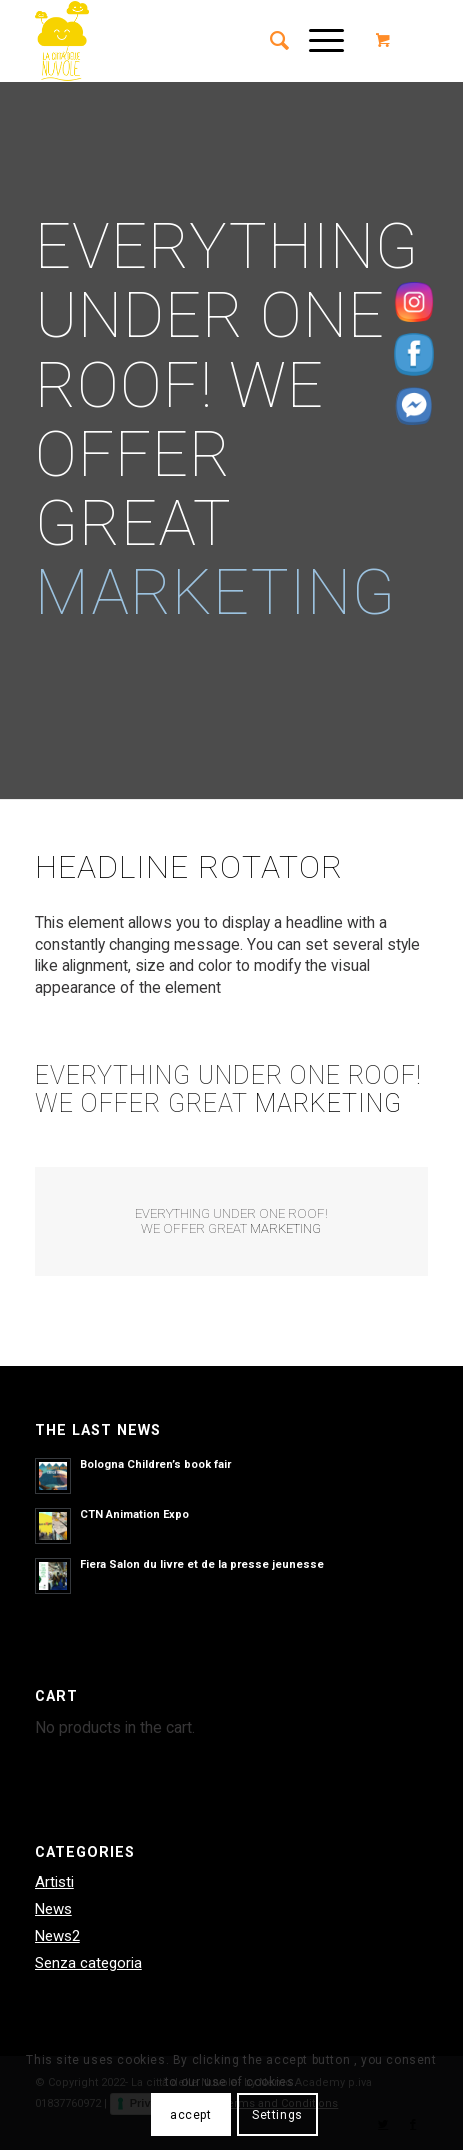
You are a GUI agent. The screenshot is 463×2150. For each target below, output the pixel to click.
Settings (277, 2115)
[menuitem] (269, 41)
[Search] (269, 41)
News (53, 1909)
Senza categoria (88, 1963)
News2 (57, 1936)
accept (191, 2115)
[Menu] (316, 41)
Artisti (54, 1882)
